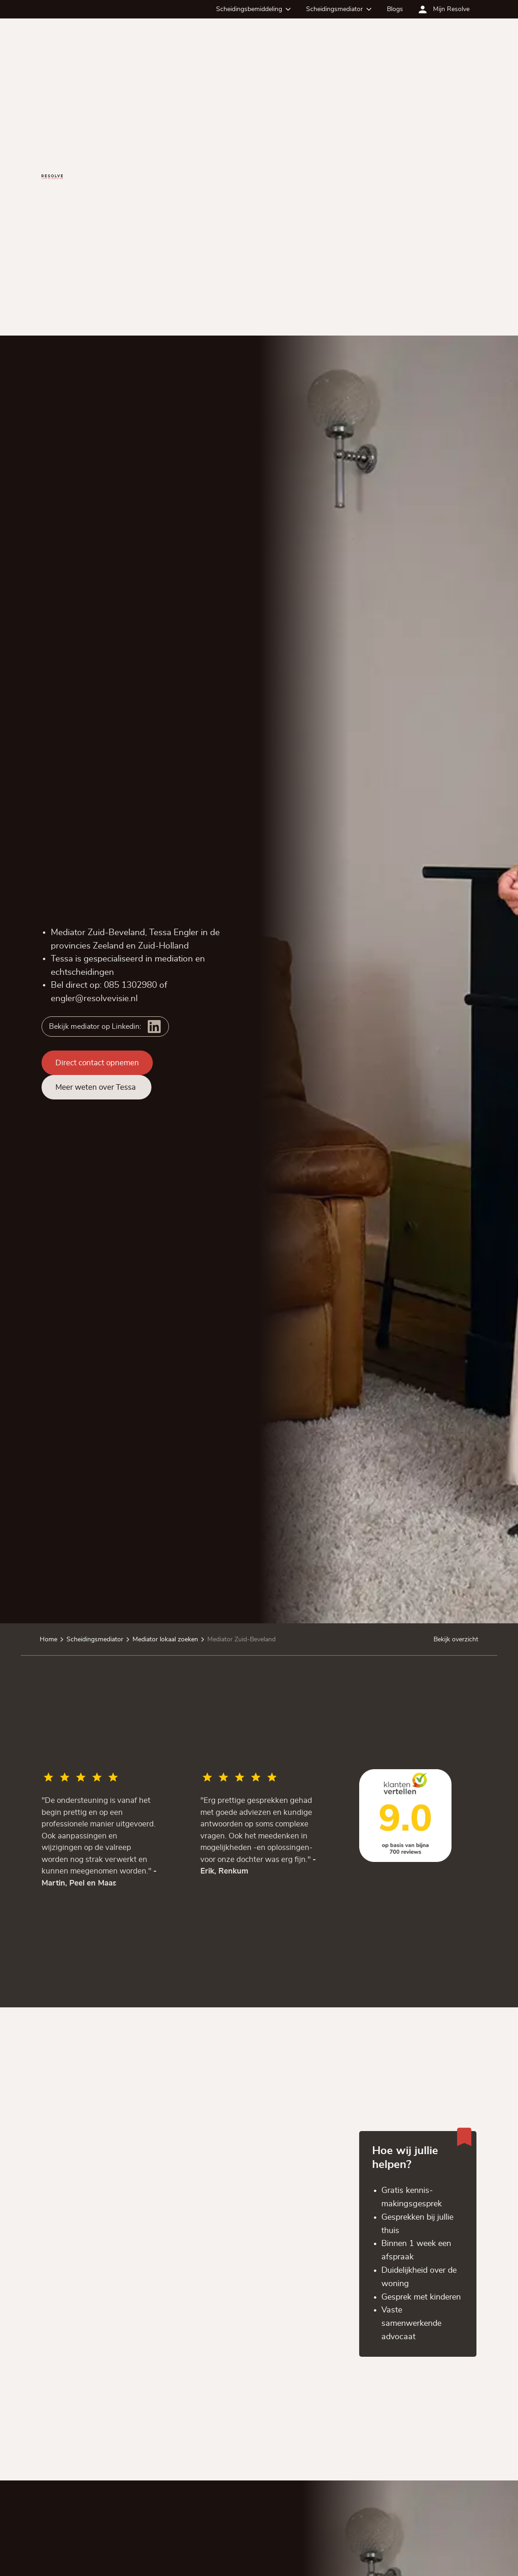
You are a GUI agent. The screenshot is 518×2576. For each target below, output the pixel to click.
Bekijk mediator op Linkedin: (95, 1026)
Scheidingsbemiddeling (249, 9)
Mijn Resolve (451, 9)
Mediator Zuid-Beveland (241, 1639)
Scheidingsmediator (334, 9)
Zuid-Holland (163, 945)
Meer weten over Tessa (96, 1087)
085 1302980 (130, 985)
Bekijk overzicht (456, 1639)
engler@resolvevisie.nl (94, 998)
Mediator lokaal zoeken (165, 1639)
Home (48, 1639)
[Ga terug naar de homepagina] (52, 177)
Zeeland (108, 945)
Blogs (395, 9)
